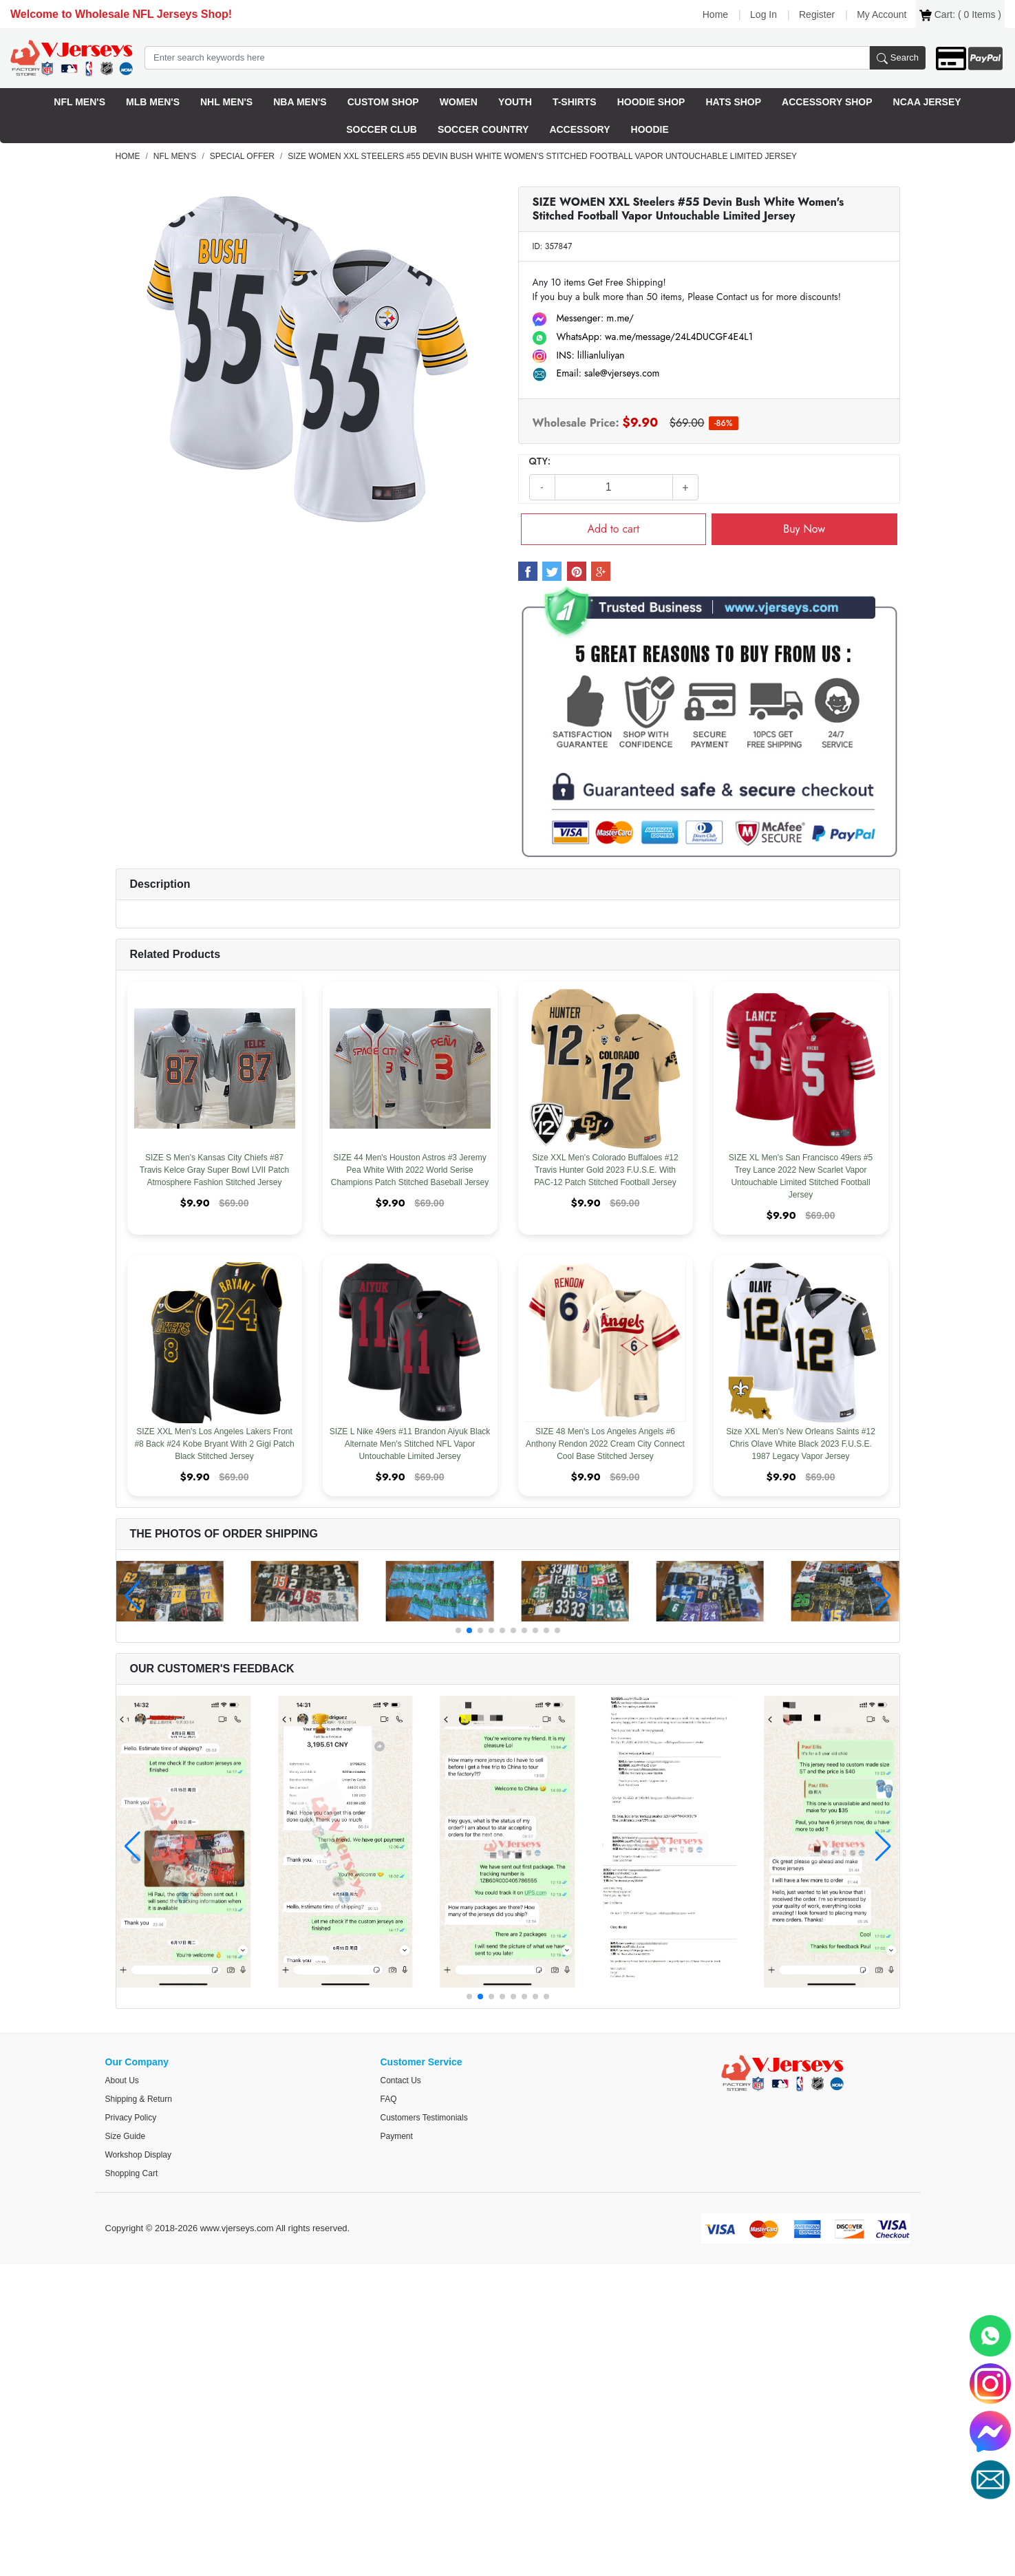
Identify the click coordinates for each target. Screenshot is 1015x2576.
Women (459, 101)
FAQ (389, 2099)
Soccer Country (483, 129)
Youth (515, 101)
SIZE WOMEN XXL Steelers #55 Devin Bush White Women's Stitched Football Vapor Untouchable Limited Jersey (542, 156)
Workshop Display (138, 2155)
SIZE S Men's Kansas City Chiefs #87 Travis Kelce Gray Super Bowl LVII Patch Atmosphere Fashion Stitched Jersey (214, 1170)
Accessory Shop (827, 101)
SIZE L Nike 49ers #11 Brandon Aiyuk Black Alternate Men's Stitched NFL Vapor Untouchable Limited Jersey (410, 1444)
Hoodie (650, 129)
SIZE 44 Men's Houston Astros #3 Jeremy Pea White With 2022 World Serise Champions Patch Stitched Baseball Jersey (410, 1170)
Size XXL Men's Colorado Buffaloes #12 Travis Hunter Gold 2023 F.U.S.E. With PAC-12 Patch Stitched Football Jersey (605, 1170)
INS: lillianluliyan (579, 355)
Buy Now (804, 529)
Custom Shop (383, 101)
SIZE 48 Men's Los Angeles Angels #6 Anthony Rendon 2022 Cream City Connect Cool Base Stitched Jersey (605, 1444)
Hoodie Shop (651, 101)
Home (715, 14)
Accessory (579, 129)
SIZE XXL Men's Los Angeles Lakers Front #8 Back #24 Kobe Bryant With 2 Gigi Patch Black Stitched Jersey (214, 1444)
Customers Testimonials (424, 2117)
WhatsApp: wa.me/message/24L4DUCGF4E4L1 (643, 336)
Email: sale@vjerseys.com (596, 373)
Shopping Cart (131, 2173)
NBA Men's (299, 101)
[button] (458, 1630)
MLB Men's (153, 101)
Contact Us (401, 2080)
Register (817, 14)
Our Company (137, 2061)
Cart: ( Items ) (960, 15)
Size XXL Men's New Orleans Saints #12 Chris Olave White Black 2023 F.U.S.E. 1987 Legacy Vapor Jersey (800, 1444)
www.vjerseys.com (237, 2228)
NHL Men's (226, 101)
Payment (397, 2136)
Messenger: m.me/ (583, 318)
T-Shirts (575, 101)
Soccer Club (381, 129)
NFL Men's (79, 101)
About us (122, 2080)
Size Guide (125, 2136)
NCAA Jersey (927, 101)
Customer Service (421, 2061)
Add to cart (613, 529)
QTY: (540, 461)
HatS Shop (733, 101)
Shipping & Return (138, 2099)
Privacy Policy (131, 2117)
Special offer (242, 156)
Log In (763, 14)
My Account (881, 14)
